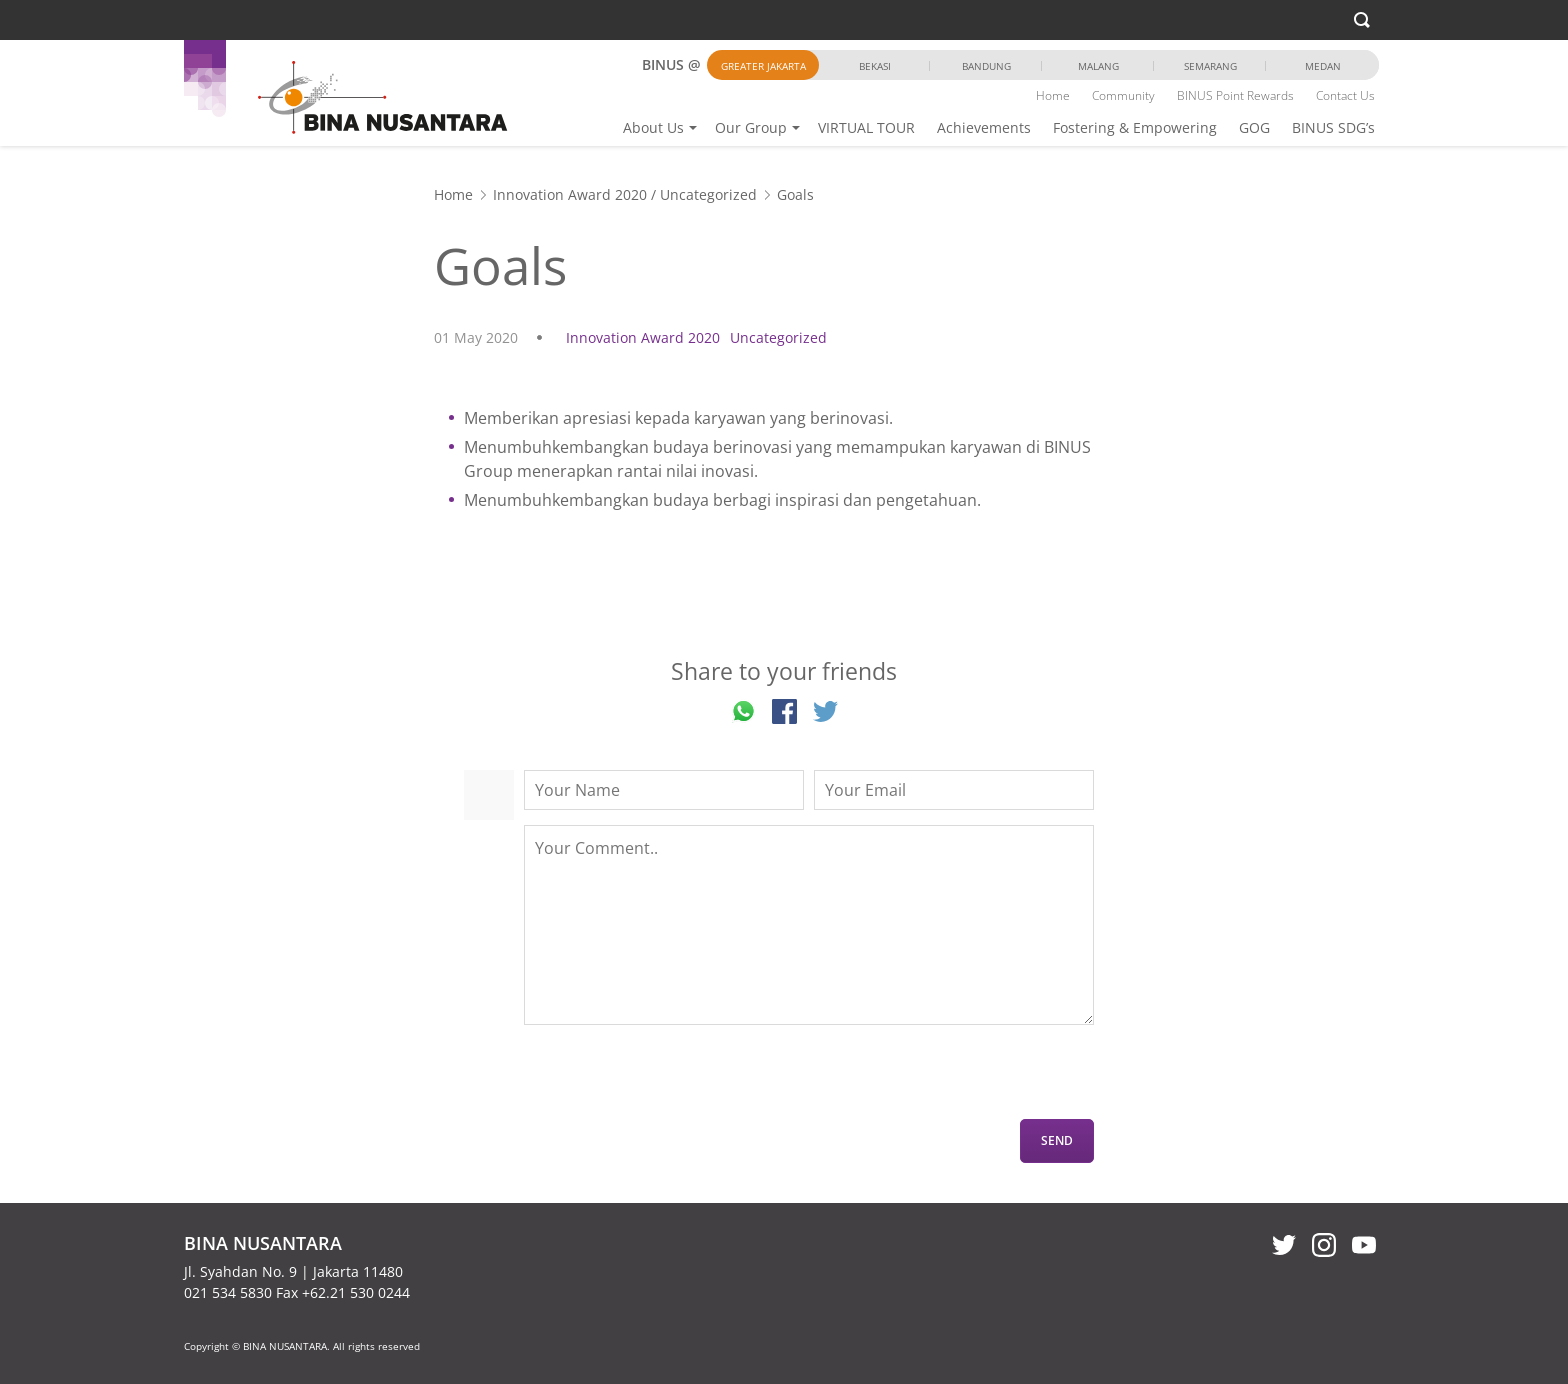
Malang (1098, 66)
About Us (653, 127)
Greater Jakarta (763, 66)
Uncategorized (708, 194)
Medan (1323, 66)
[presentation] (676, 1080)
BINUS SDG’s (1333, 127)
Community (1123, 95)
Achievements (984, 127)
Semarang (1210, 66)
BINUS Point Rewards (1235, 95)
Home (1053, 95)
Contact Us (1345, 95)
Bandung (986, 66)
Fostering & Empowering (1135, 127)
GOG (1254, 127)
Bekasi (875, 66)
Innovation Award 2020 (570, 194)
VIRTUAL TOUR (866, 127)
